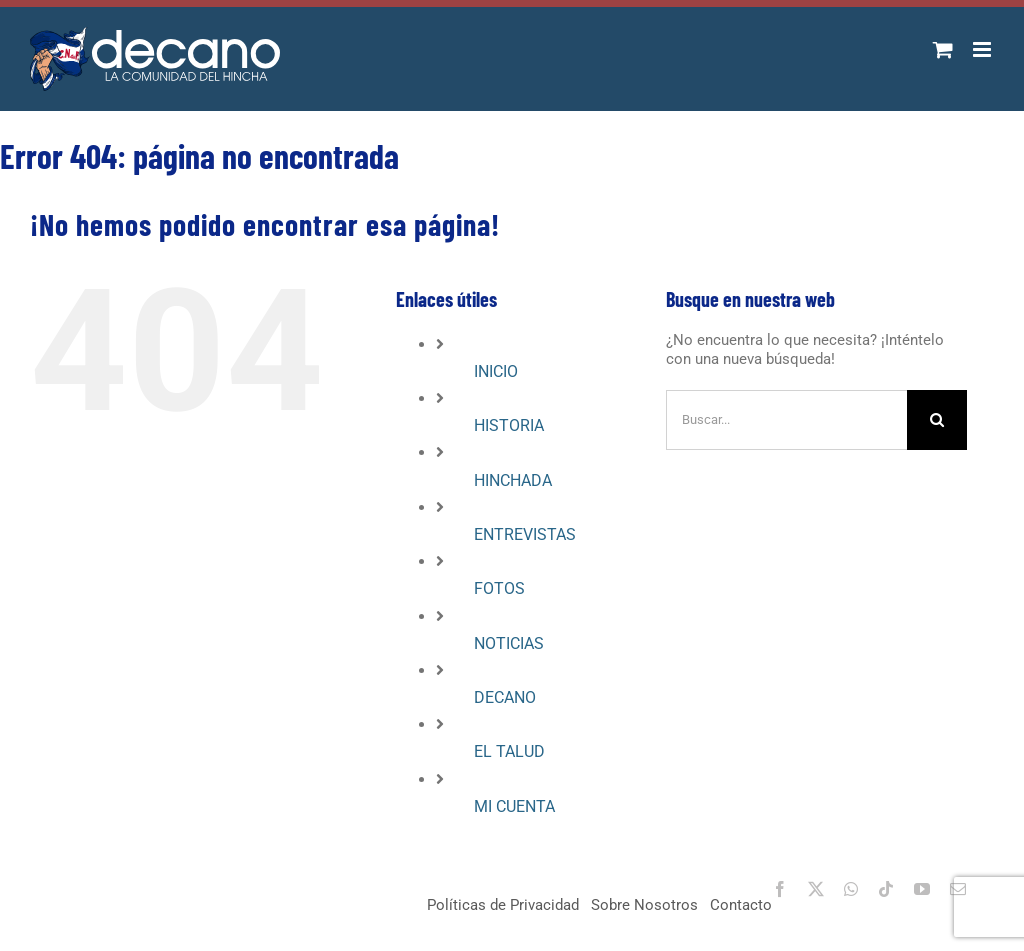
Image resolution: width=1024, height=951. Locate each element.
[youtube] (922, 889)
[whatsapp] (851, 889)
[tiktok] (886, 889)
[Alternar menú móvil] (983, 49)
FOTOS (499, 588)
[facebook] (780, 889)
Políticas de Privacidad (503, 905)
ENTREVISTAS (525, 534)
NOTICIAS (509, 643)
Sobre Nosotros (644, 905)
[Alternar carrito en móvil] (943, 49)
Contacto (741, 905)
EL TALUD (509, 751)
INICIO (496, 371)
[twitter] (816, 889)
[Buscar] (937, 420)
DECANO (505, 697)
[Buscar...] (786, 420)
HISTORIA (509, 425)
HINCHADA (513, 480)
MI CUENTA (514, 806)
